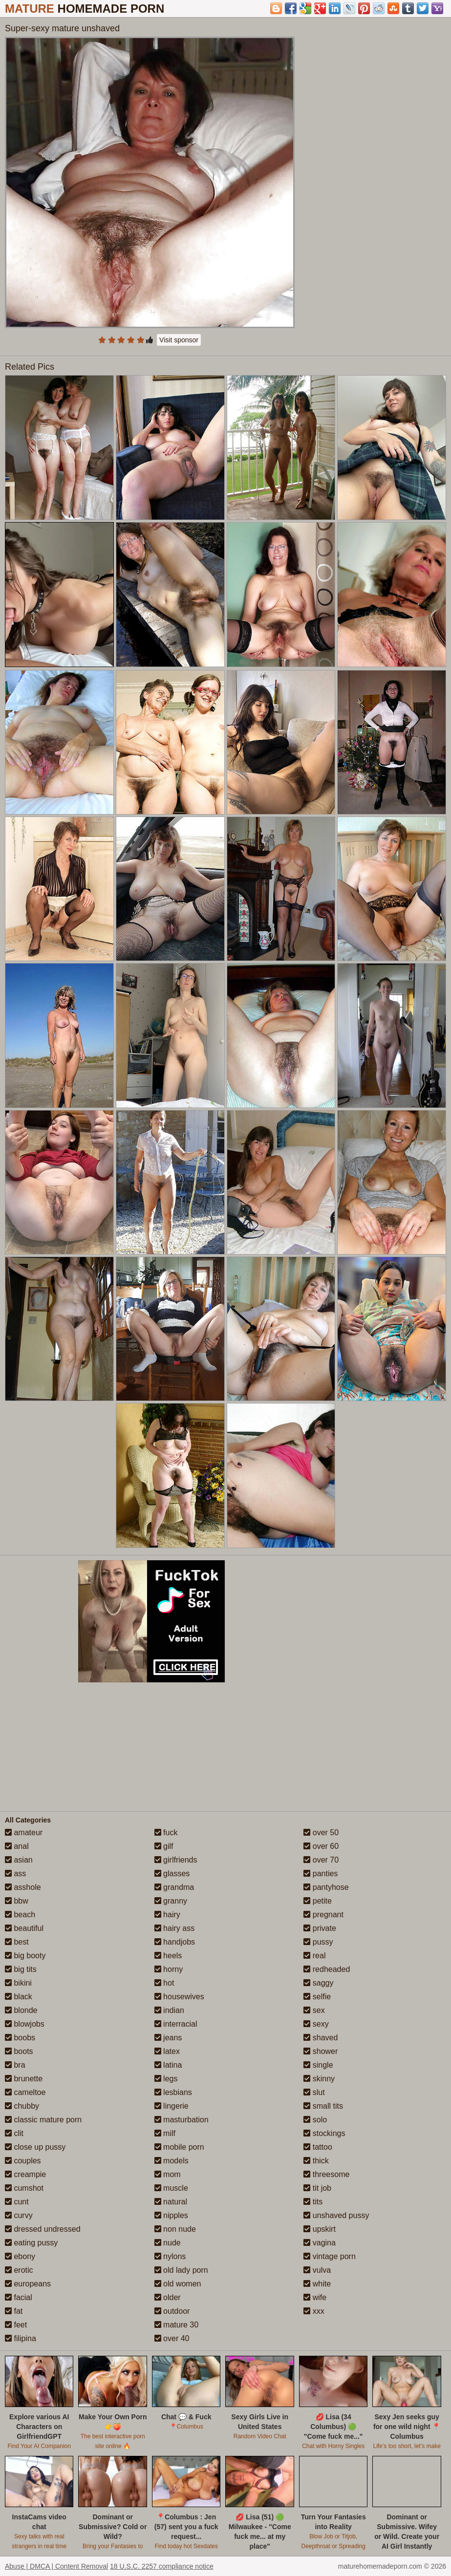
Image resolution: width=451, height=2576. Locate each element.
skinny (319, 2078)
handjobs (174, 1942)
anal (17, 1846)
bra (15, 2065)
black (18, 1996)
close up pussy (35, 2147)
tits (312, 2202)
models (171, 2161)
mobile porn (179, 2147)
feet (16, 2325)
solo (315, 2119)
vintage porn (329, 2256)
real (314, 1955)
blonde (21, 2010)
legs (166, 2078)
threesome (326, 2174)
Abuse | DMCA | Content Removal (56, 2566)
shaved (320, 2037)
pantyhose (325, 1887)
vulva (317, 2270)
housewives (179, 1996)
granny (170, 1901)
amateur (24, 1832)
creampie (25, 2174)
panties (320, 1873)
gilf (163, 1846)
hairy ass (174, 1928)
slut (313, 2092)
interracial (175, 2024)
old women (177, 2284)
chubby (22, 2106)
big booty (25, 1955)
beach (20, 1914)
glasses (172, 1873)
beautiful (24, 1928)
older (167, 2297)
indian (169, 2010)
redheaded (326, 1969)
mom (167, 2174)
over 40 (172, 2338)
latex (167, 2051)
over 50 (321, 1832)
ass (15, 1873)
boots (19, 2051)
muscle (171, 2188)
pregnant (323, 1914)
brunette (24, 2078)
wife (314, 2297)
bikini (18, 1983)
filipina (20, 2338)
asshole (23, 1887)
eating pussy (31, 2243)
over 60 (321, 1846)
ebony (20, 2256)
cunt (17, 2202)
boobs (20, 2037)
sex (313, 2010)
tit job (317, 2188)
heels (168, 1955)
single (318, 2065)
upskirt (319, 2229)
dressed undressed (43, 2229)
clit (14, 2133)
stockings (324, 2133)
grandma (174, 1887)
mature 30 (176, 2325)
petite (317, 1901)
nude (167, 2243)
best (17, 1942)
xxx (313, 2311)
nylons (170, 2256)
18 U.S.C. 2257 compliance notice (162, 2566)
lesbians (173, 2092)
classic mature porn (43, 2119)
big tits (21, 1969)
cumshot (24, 2188)
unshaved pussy (336, 2215)
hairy (167, 1914)
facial (18, 2297)
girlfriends (175, 1860)
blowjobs (24, 2024)
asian (19, 1860)
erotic (19, 2270)
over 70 (321, 1860)
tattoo (317, 2147)
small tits (323, 2106)
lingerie (171, 2106)
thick (315, 2161)
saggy (318, 1983)
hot (164, 1983)
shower (320, 2051)
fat (13, 2311)
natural (170, 2202)
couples (23, 2161)
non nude (175, 2229)
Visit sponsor (178, 340)
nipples (171, 2215)
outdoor (172, 2311)
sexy (315, 2024)
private (319, 1928)
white (317, 2284)
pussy (318, 1942)
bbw (16, 1901)
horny (168, 1969)
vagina (319, 2243)
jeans (168, 2037)
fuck (166, 1832)
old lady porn (181, 2270)
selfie (317, 1996)
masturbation (181, 2119)
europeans (28, 2284)
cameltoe (25, 2092)
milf (164, 2133)
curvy (19, 2215)
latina (168, 2065)
